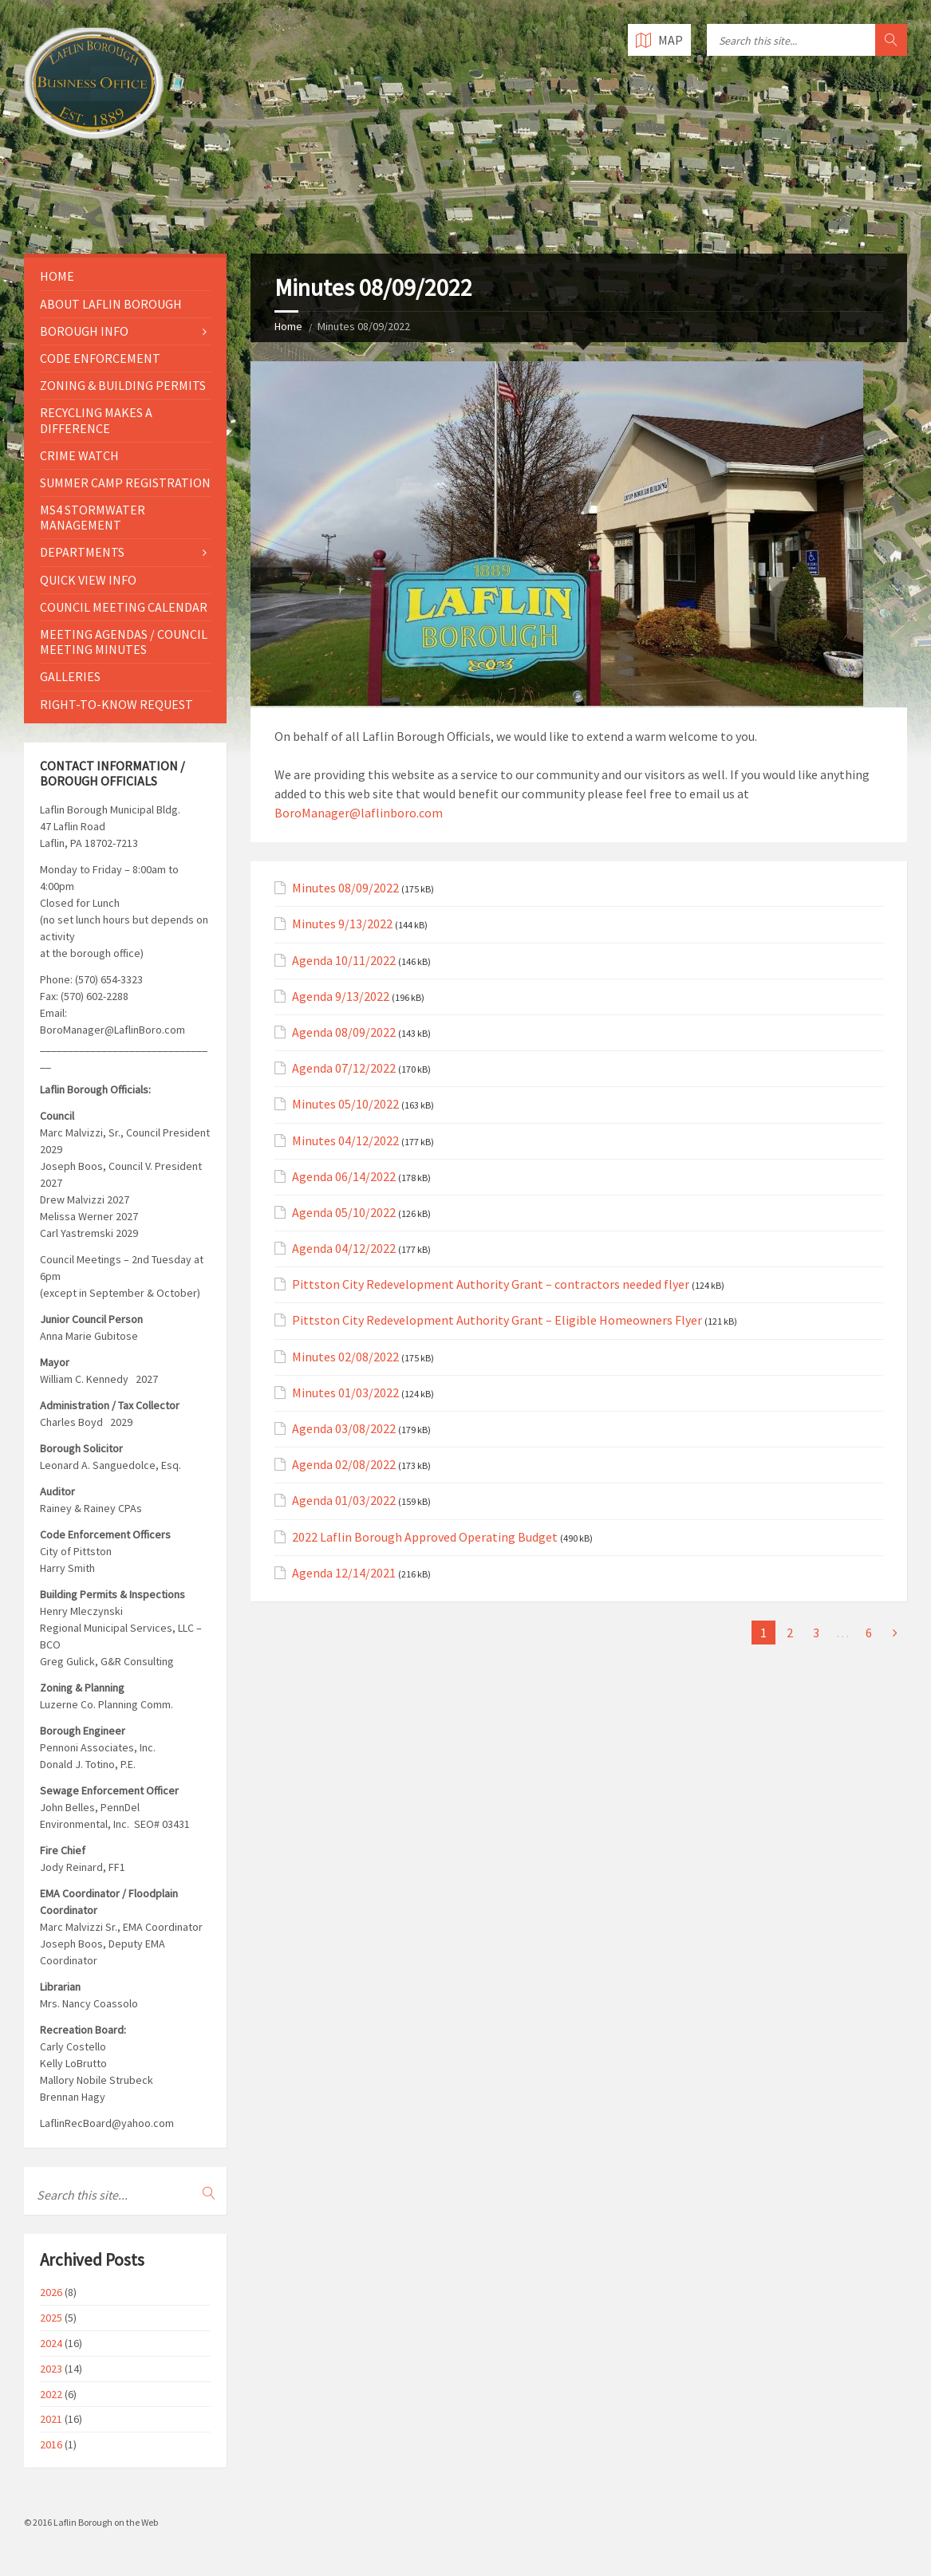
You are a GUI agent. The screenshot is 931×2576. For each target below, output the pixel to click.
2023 (51, 2368)
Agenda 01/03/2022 (344, 1500)
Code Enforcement (100, 358)
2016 (51, 2444)
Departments (82, 552)
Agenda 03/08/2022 (344, 1428)
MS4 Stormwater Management (92, 517)
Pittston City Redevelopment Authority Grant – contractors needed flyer (490, 1284)
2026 (51, 2292)
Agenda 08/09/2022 (344, 1032)
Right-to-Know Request (116, 704)
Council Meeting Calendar (123, 607)
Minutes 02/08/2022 (345, 1357)
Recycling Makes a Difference (96, 419)
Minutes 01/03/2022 (345, 1392)
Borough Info (84, 331)
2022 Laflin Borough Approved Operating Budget (425, 1537)
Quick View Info (88, 580)
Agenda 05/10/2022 (344, 1212)
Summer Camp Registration (125, 482)
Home (288, 326)
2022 (51, 2394)
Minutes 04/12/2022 (345, 1140)
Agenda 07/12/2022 (344, 1068)
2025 (51, 2317)
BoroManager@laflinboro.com (358, 813)
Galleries (70, 676)
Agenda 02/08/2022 (344, 1464)
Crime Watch (79, 455)
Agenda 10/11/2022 (344, 960)
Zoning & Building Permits (123, 385)
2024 (51, 2343)
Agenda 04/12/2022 (344, 1248)
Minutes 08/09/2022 (345, 888)
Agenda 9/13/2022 (340, 996)
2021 (51, 2419)
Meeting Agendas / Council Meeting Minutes (123, 641)
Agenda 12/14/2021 (344, 1573)
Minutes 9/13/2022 (342, 924)
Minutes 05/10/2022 (345, 1104)
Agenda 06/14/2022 (344, 1176)
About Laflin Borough (111, 304)
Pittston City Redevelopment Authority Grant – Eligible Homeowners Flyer (497, 1320)
